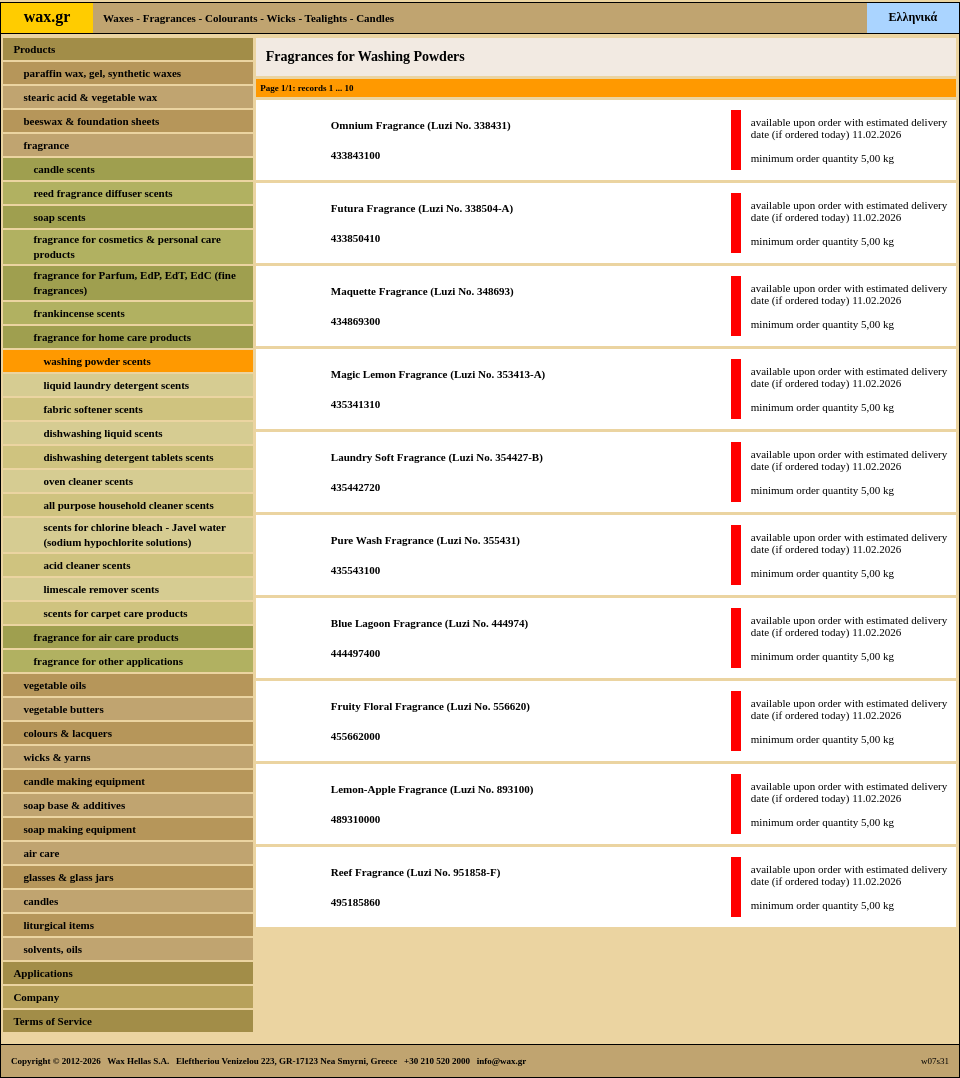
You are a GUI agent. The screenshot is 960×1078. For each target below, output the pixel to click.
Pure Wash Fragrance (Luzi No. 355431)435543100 (425, 555)
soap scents (59, 217)
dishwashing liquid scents (102, 433)
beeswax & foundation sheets (91, 121)
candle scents (63, 169)
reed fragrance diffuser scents (102, 193)
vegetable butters (63, 709)
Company (36, 997)
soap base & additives (74, 805)
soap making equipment (79, 829)
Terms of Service (52, 1021)
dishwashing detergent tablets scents (128, 457)
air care (41, 853)
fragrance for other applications (108, 661)
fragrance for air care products (105, 637)
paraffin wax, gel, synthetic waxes (102, 73)
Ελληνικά (913, 17)
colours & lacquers (67, 733)
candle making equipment (84, 781)
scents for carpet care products (115, 613)
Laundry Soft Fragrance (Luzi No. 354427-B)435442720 (437, 472)
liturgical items (58, 925)
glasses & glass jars (68, 877)
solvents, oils (52, 949)
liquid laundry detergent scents (116, 385)
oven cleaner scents (88, 481)
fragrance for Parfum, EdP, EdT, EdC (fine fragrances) (134, 282)
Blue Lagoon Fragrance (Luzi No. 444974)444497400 (429, 638)
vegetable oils (54, 685)
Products (34, 49)
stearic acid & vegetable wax (90, 97)
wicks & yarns (56, 757)
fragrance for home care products (112, 337)
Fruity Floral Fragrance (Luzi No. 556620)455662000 (430, 721)
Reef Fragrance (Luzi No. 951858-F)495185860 (416, 887)
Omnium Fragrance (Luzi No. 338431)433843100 (421, 140)
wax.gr (47, 16)
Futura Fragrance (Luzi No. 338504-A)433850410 (422, 223)
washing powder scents (96, 361)
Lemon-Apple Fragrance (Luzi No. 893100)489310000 (432, 804)
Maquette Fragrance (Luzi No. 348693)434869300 (422, 306)
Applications (42, 973)
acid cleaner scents (86, 565)
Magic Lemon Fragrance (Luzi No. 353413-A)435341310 (438, 389)
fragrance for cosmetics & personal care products (126, 246)
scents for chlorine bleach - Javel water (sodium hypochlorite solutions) (134, 534)
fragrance (46, 145)
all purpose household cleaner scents (128, 505)
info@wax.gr (502, 1061)
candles (40, 901)
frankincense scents (78, 313)
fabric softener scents (92, 409)
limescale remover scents (101, 589)
